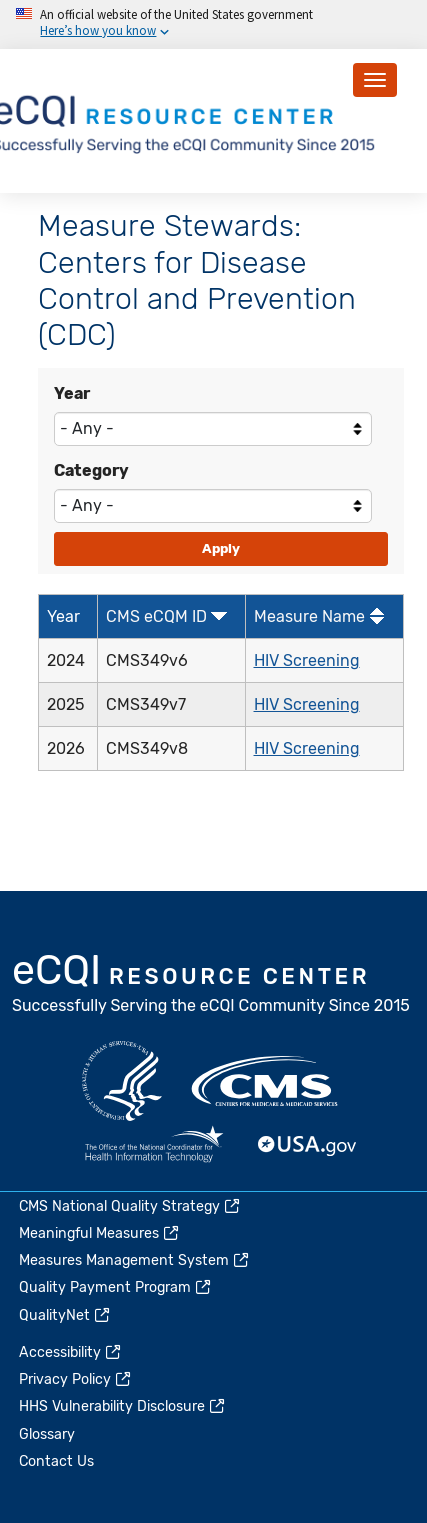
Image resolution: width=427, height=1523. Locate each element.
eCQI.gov (212, 986)
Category (91, 470)
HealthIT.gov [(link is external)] (154, 1146)
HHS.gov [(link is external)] (122, 1081)
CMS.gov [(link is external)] (266, 1081)
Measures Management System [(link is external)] (135, 1260)
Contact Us (56, 1461)
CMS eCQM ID (156, 616)
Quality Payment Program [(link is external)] (116, 1287)
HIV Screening (307, 660)
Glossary (47, 1434)
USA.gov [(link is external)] (308, 1146)
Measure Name (309, 616)
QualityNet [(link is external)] (65, 1315)
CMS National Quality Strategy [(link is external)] (130, 1206)
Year (72, 393)
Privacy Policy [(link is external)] (76, 1379)
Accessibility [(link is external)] (71, 1352)
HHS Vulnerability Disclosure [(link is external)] (123, 1406)
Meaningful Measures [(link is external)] (100, 1233)
